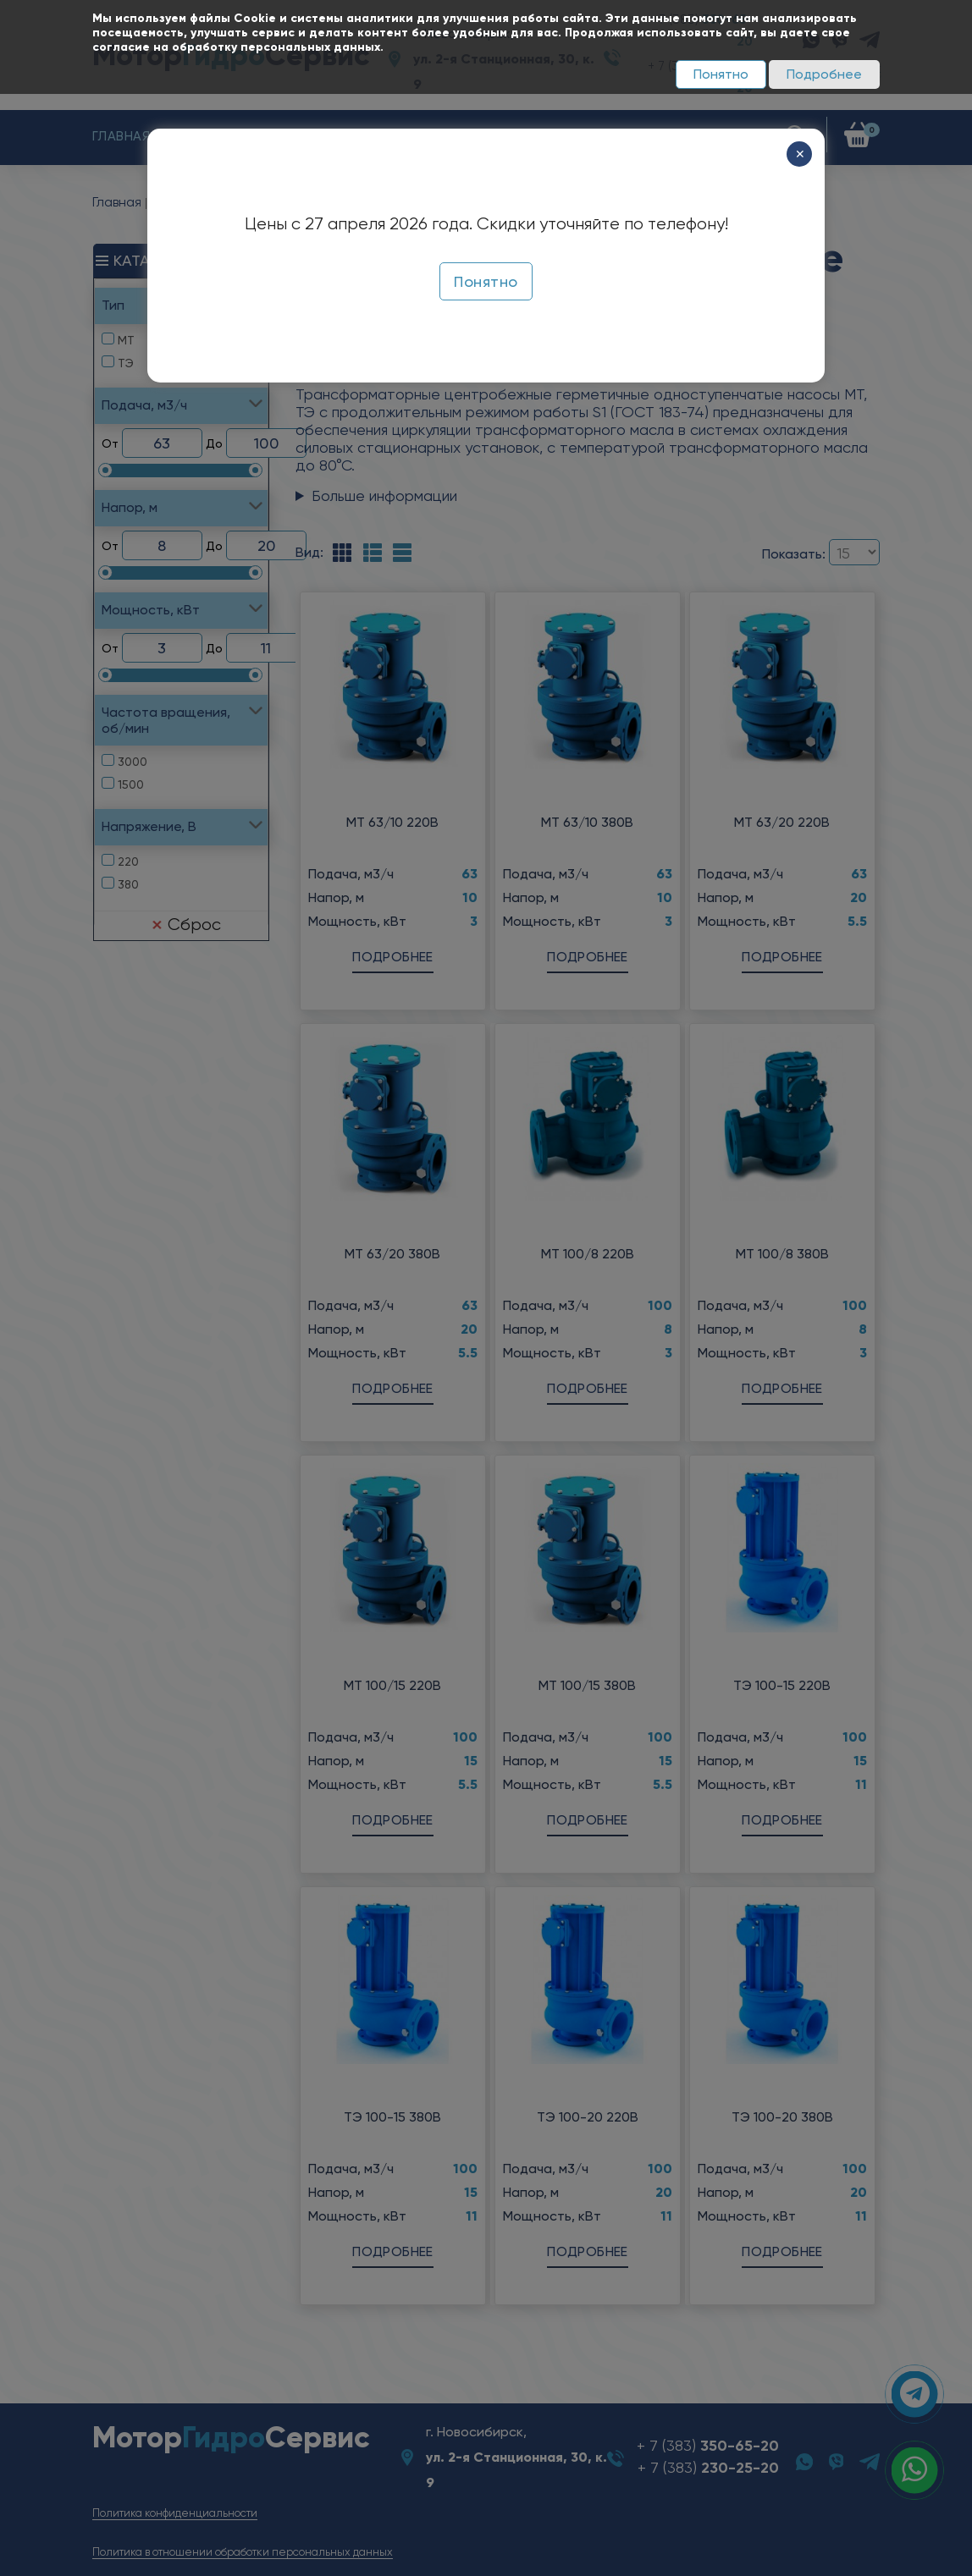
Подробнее (824, 74)
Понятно (720, 74)
